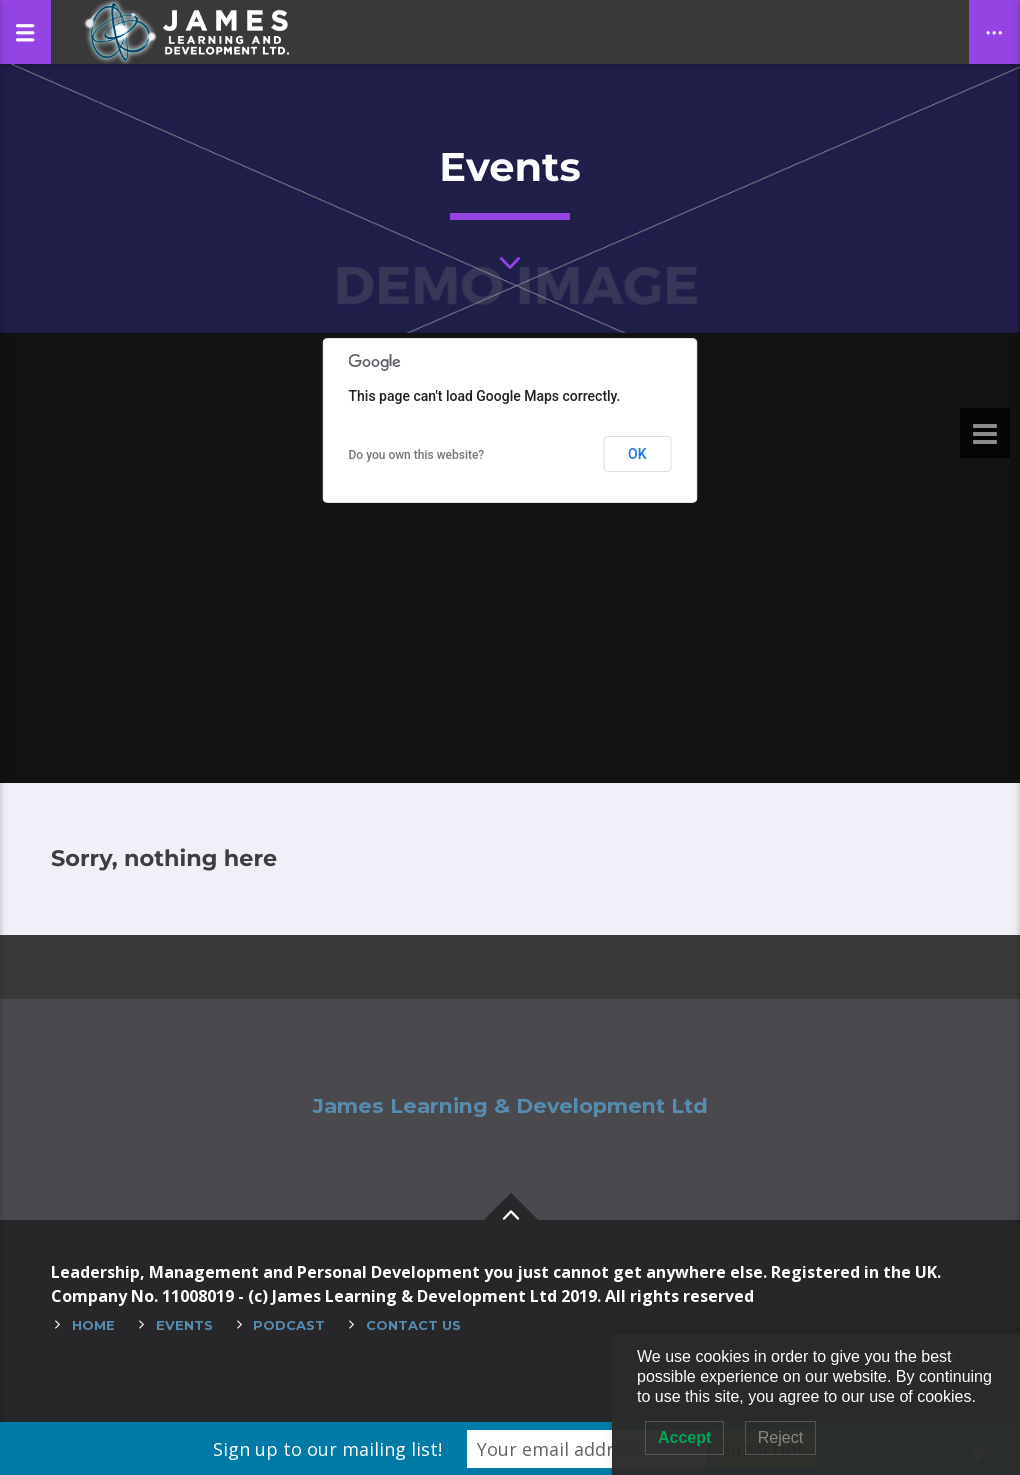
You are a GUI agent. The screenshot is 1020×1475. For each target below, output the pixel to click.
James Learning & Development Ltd (510, 1106)
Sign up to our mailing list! (327, 1449)
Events (184, 1325)
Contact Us (413, 1325)
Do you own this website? (417, 455)
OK (637, 454)
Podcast (289, 1325)
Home (93, 1325)
